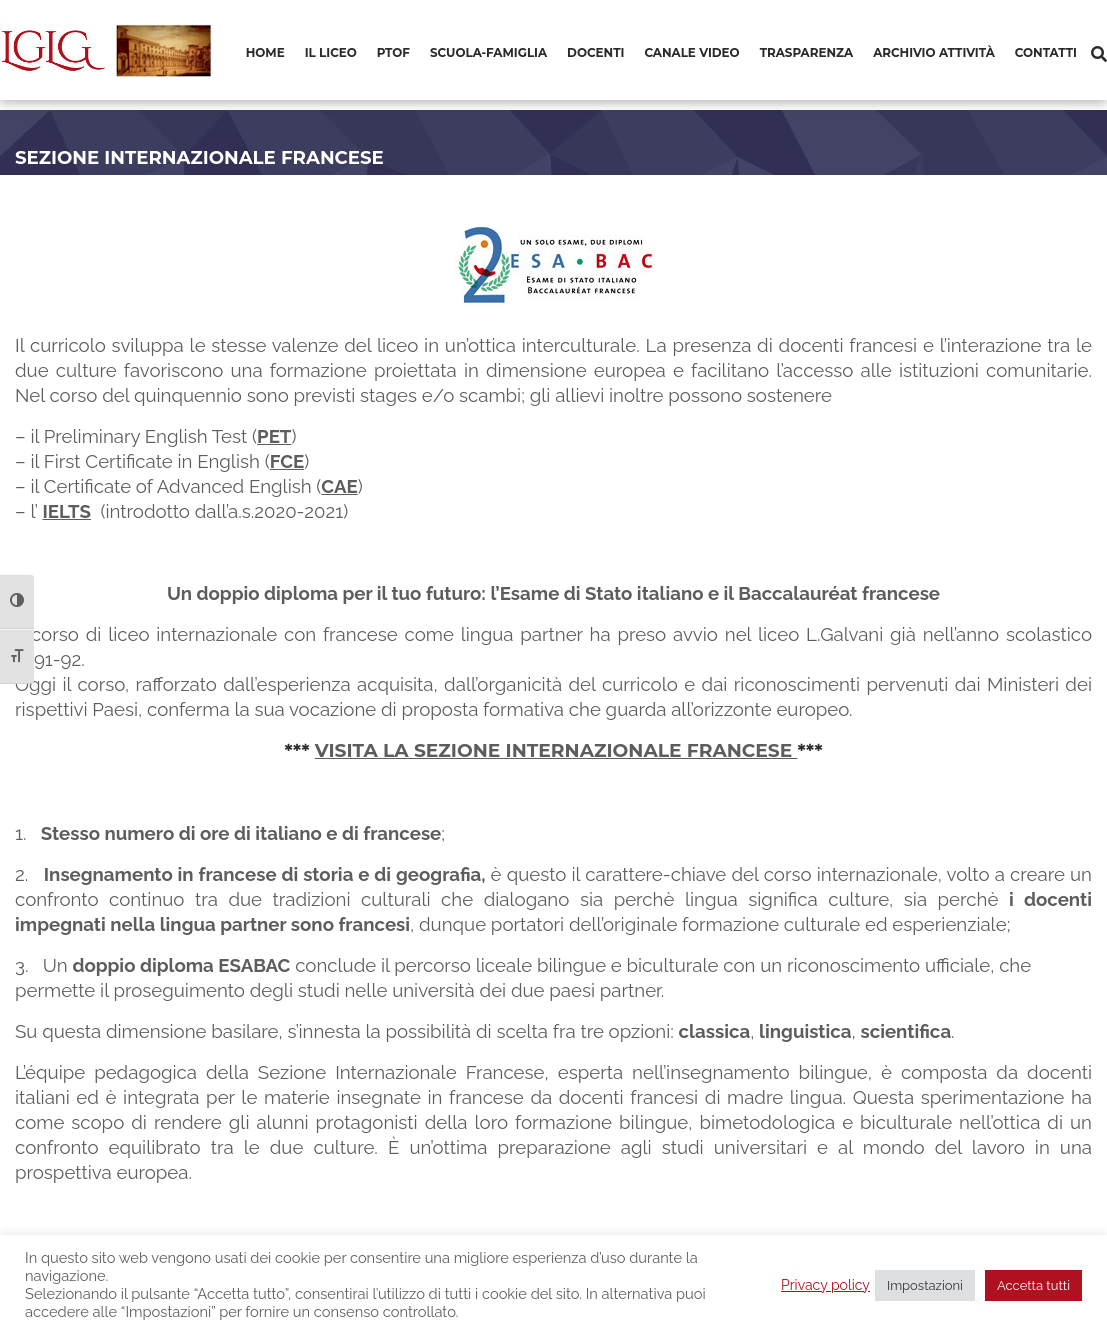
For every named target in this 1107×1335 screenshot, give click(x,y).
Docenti (595, 52)
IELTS (66, 511)
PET (274, 436)
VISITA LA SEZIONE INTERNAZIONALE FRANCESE (556, 750)
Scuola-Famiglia (488, 52)
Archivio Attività (934, 52)
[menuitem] (265, 54)
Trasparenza (806, 52)
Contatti (1046, 52)
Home (265, 52)
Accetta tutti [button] (1033, 1285)
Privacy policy (825, 1285)
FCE (287, 461)
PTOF (393, 52)
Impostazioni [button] (925, 1285)
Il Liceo (331, 52)
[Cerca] (1099, 54)
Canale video (691, 52)
